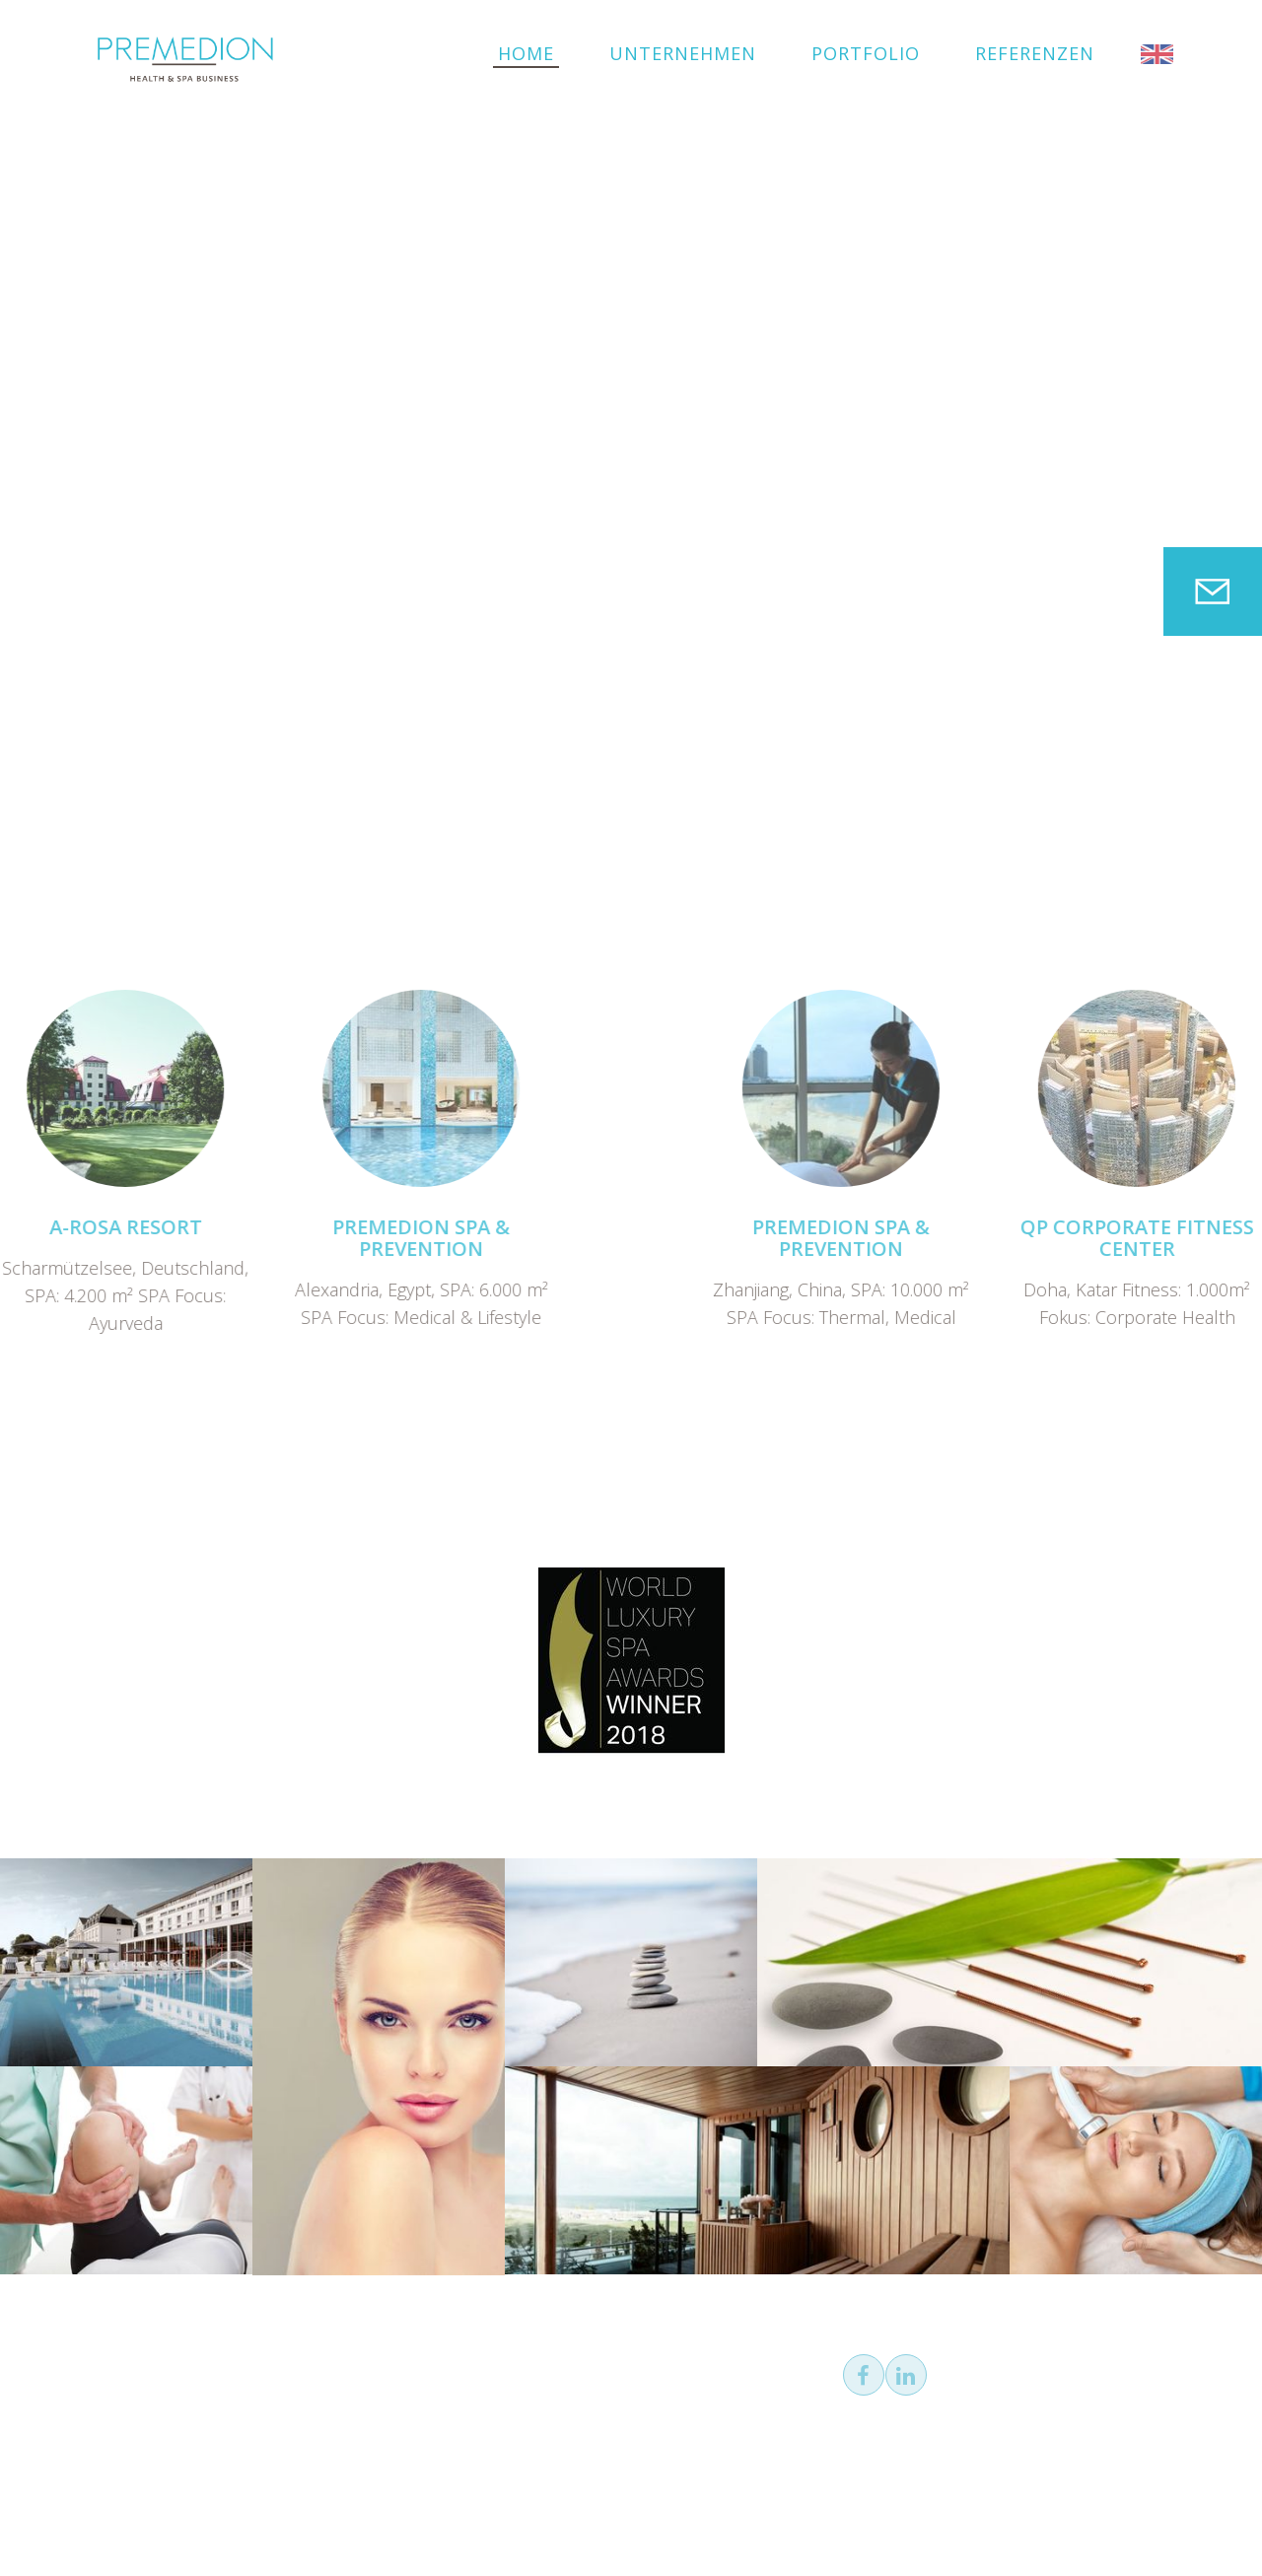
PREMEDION (185, 59)
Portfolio (865, 53)
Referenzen (1034, 53)
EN (1157, 54)
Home (526, 53)
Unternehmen (682, 53)
